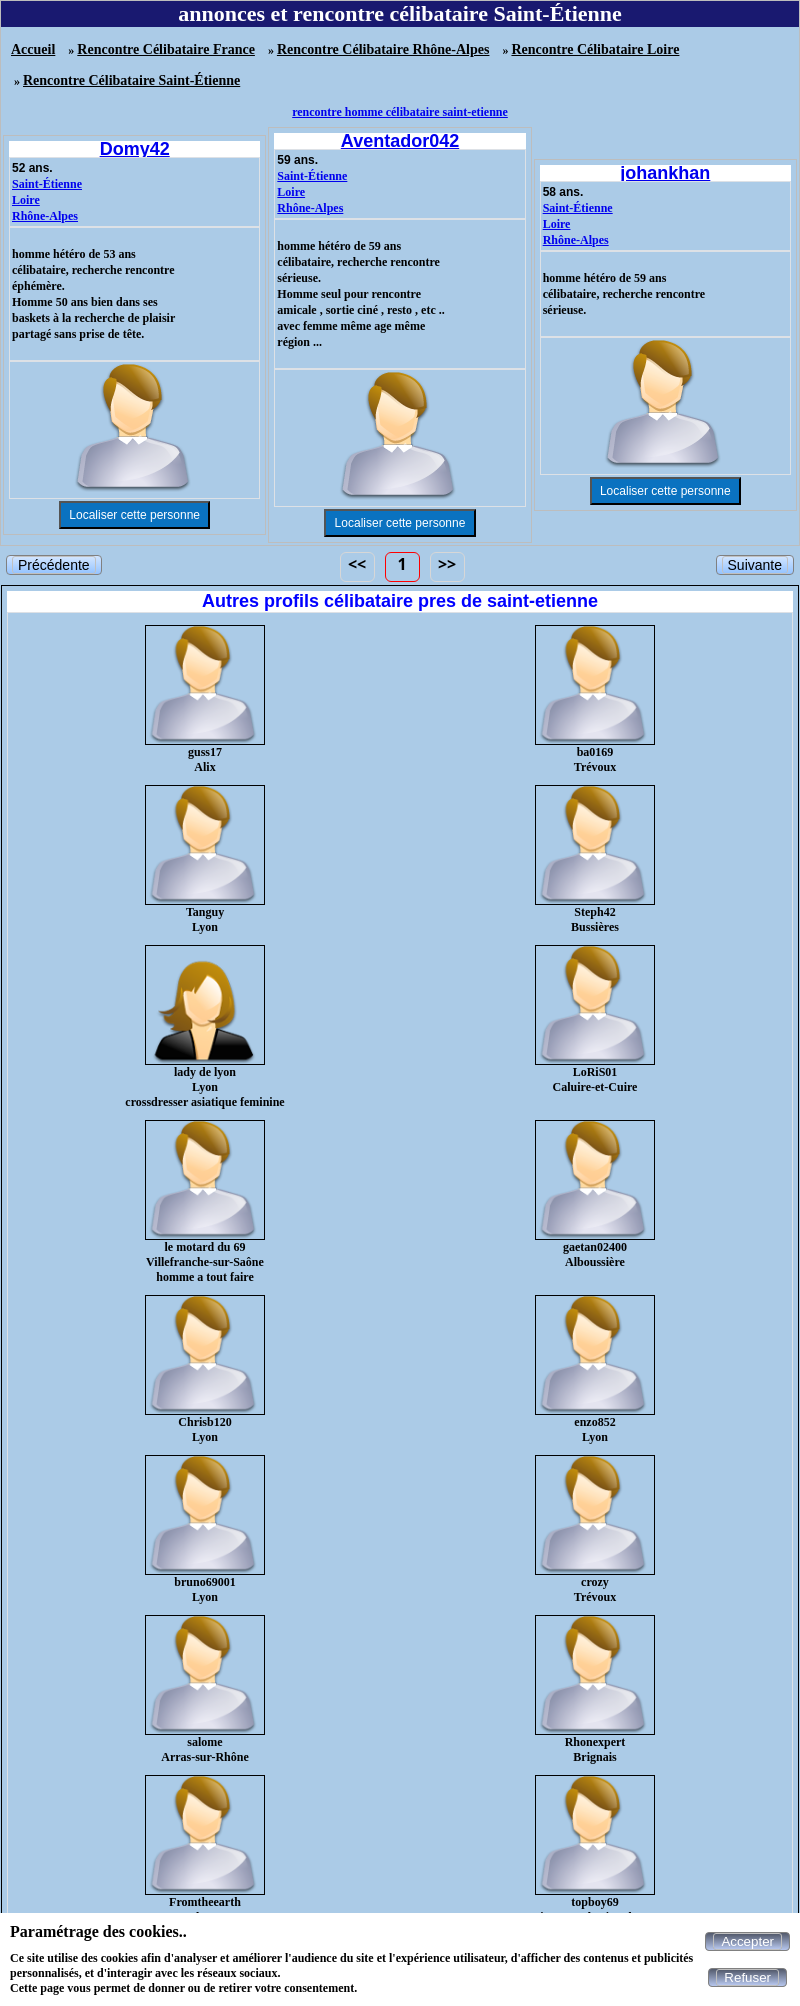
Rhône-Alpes (45, 216)
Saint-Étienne (47, 184)
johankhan (665, 173)
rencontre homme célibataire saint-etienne (400, 112)
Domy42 (135, 149)
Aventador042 (400, 141)
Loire (26, 200)
